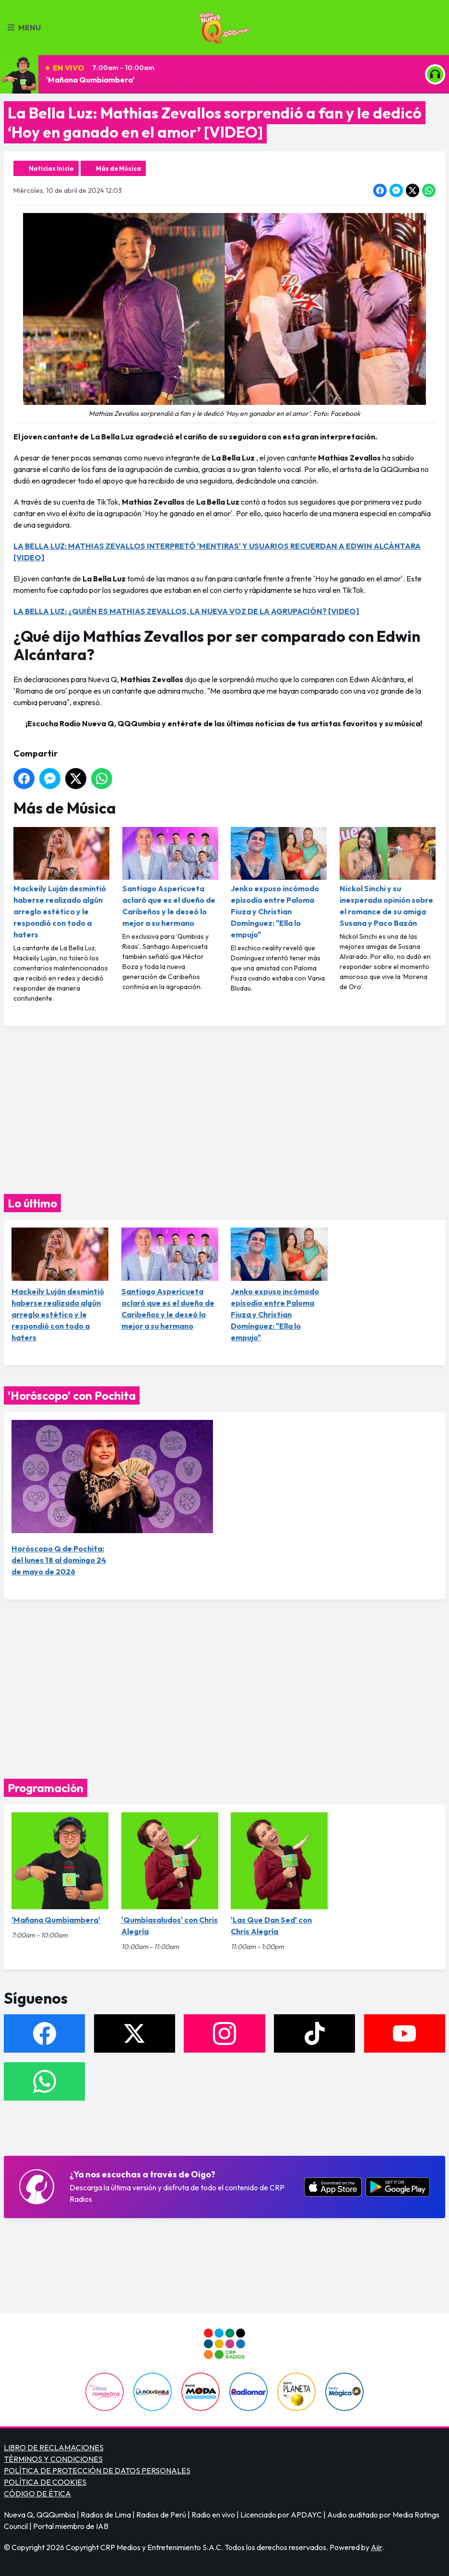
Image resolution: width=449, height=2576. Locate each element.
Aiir (376, 2547)
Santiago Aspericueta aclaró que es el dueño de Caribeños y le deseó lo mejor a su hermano (170, 877)
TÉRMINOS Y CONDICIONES (53, 2459)
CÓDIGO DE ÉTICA (37, 2493)
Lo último (32, 1203)
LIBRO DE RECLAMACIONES (54, 2447)
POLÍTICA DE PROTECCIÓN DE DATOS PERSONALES (97, 2470)
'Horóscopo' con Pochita (72, 1395)
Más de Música (118, 168)
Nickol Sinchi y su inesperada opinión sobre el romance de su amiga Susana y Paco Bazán (388, 877)
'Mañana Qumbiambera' (90, 79)
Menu (24, 27)
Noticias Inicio (51, 168)
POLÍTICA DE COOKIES (45, 2482)
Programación (45, 1788)
